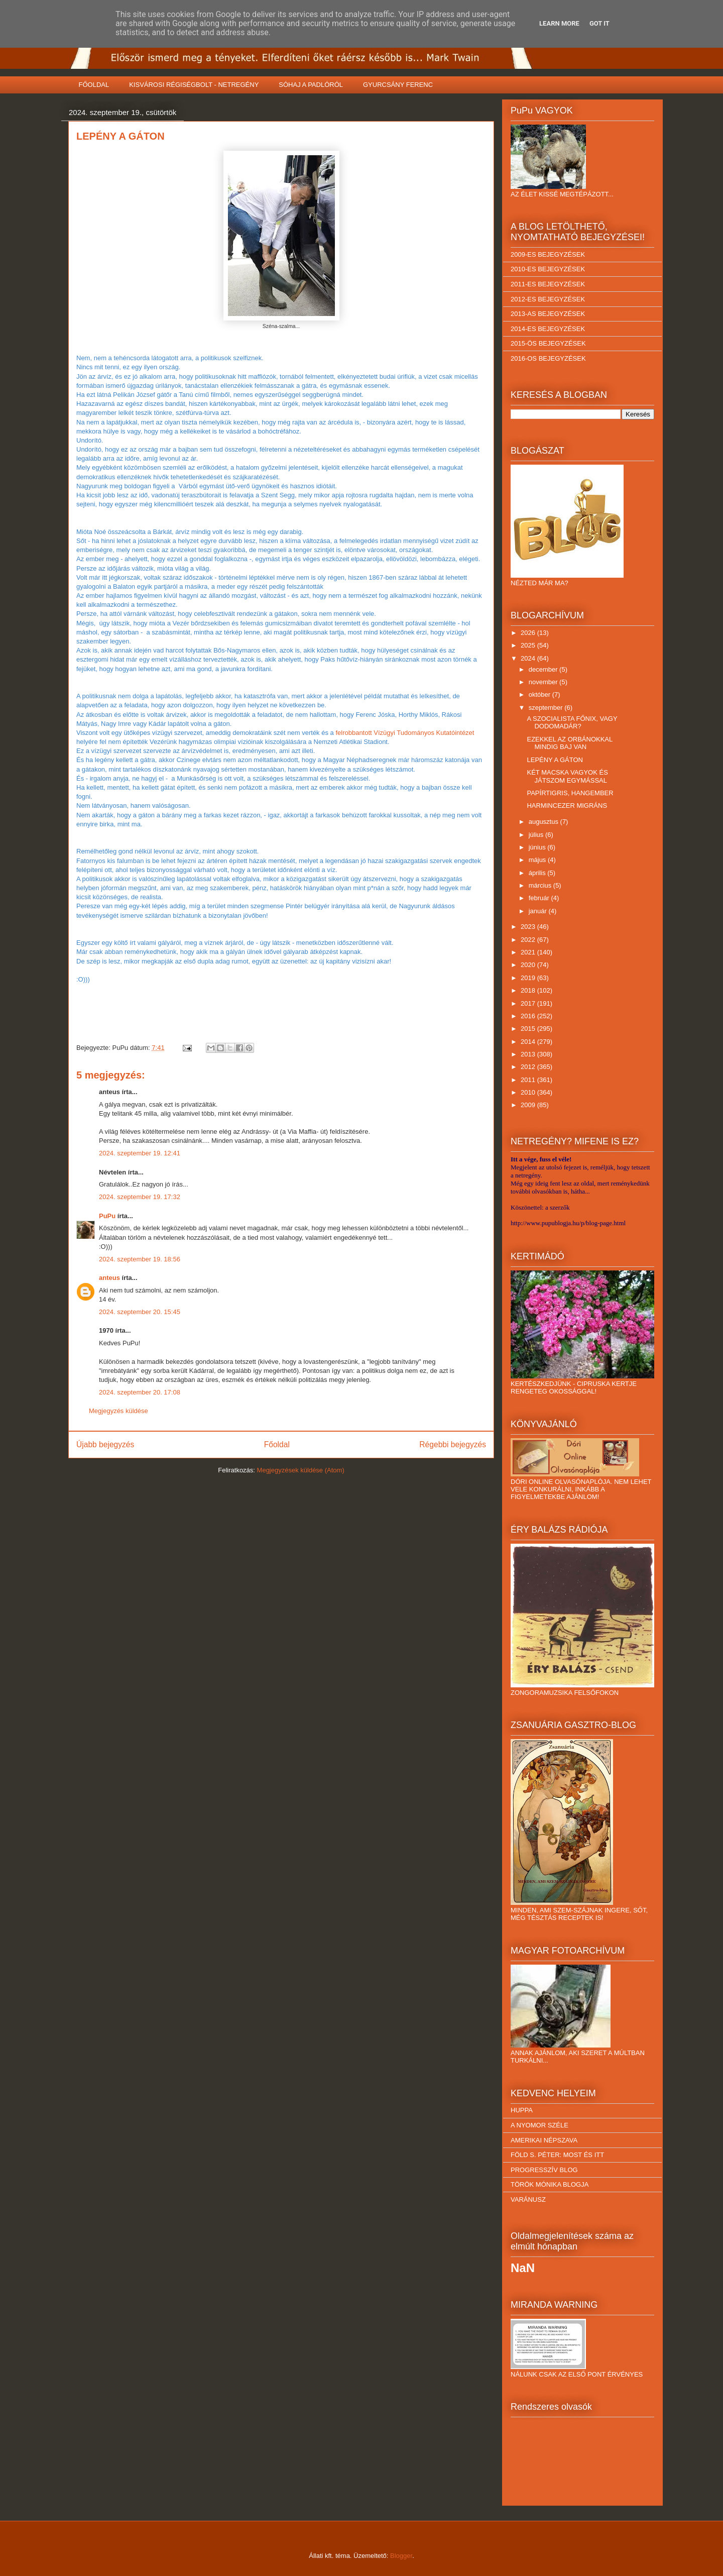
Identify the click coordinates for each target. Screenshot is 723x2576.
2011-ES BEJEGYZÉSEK (548, 284)
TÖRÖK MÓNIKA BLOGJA (549, 2184)
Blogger (401, 2555)
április (538, 873)
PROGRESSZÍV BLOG (544, 2170)
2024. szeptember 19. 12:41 (139, 1153)
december (544, 669)
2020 (529, 965)
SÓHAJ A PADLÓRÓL (311, 84)
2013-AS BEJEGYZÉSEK (548, 313)
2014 (529, 1041)
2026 (529, 632)
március (541, 885)
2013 (529, 1054)
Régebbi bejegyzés (452, 1444)
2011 (529, 1080)
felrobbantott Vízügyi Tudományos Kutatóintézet (404, 732)
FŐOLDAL (94, 84)
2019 (529, 978)
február (540, 898)
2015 (529, 1028)
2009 (529, 1105)
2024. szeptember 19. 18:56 (139, 1259)
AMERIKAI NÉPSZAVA (544, 2140)
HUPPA (522, 2110)
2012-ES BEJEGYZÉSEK (548, 299)
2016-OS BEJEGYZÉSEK (548, 358)
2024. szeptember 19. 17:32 (139, 1197)
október (540, 694)
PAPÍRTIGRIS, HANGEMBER (570, 793)
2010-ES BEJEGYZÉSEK (548, 269)
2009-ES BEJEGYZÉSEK (548, 254)
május (538, 860)
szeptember (547, 707)
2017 (529, 1003)
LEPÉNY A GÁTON (555, 760)
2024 (529, 658)
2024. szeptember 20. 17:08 (139, 1392)
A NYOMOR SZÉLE (539, 2125)
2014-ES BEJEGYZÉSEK (548, 329)
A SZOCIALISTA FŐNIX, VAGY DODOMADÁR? (572, 722)
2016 (529, 1016)
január (539, 911)
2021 (529, 952)
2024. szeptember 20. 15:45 (139, 1312)
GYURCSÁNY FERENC (398, 84)
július (537, 834)
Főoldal (277, 1444)
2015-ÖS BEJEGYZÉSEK (548, 343)
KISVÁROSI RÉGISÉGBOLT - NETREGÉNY (194, 84)
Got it (599, 23)
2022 (529, 939)
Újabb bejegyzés (105, 1444)
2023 (529, 926)
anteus (109, 1277)
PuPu (107, 1216)
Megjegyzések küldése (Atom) (300, 1470)
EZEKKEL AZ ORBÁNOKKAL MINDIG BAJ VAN (569, 743)
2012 (529, 1066)
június (538, 847)
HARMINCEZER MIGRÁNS (567, 805)
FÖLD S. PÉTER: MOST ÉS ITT (557, 2155)
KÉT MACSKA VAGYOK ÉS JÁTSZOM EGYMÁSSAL (567, 776)
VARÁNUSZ (528, 2199)
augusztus (544, 821)
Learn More (559, 23)
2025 (529, 645)
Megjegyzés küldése (118, 1411)
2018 (529, 990)
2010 (529, 1092)
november (544, 682)
